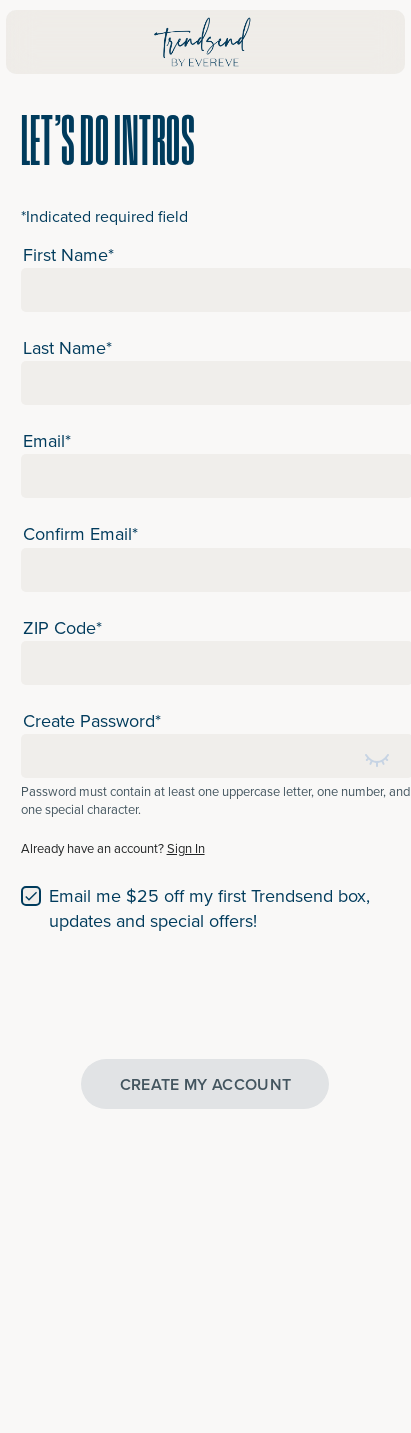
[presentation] (173, 994)
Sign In (186, 848)
